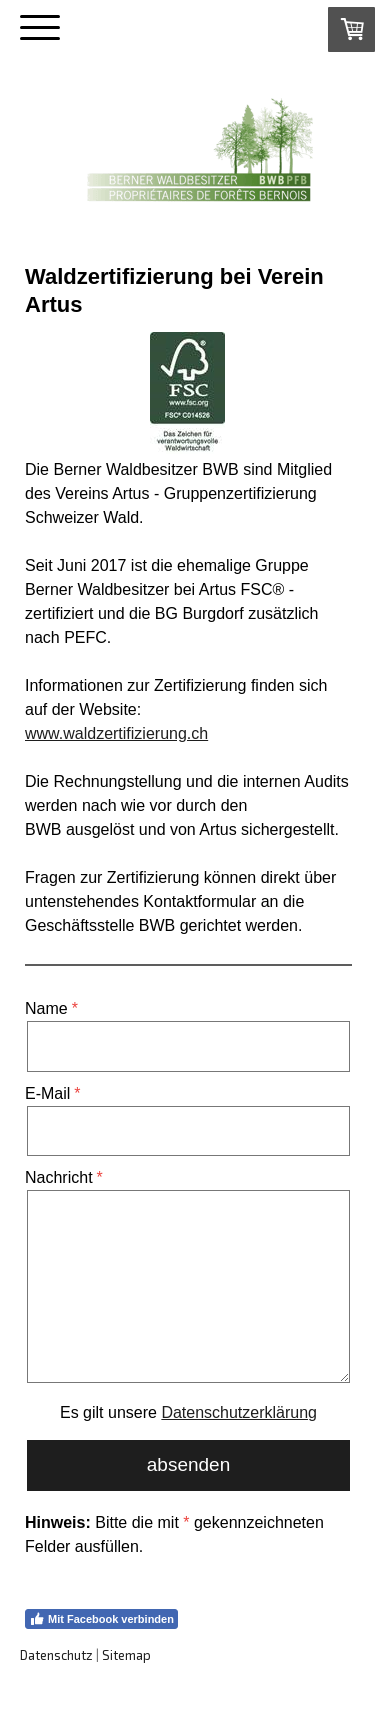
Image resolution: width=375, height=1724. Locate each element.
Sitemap (126, 1655)
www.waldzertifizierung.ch (116, 733)
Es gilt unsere (188, 1412)
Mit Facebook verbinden (101, 1619)
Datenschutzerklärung (239, 1412)
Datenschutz (56, 1655)
